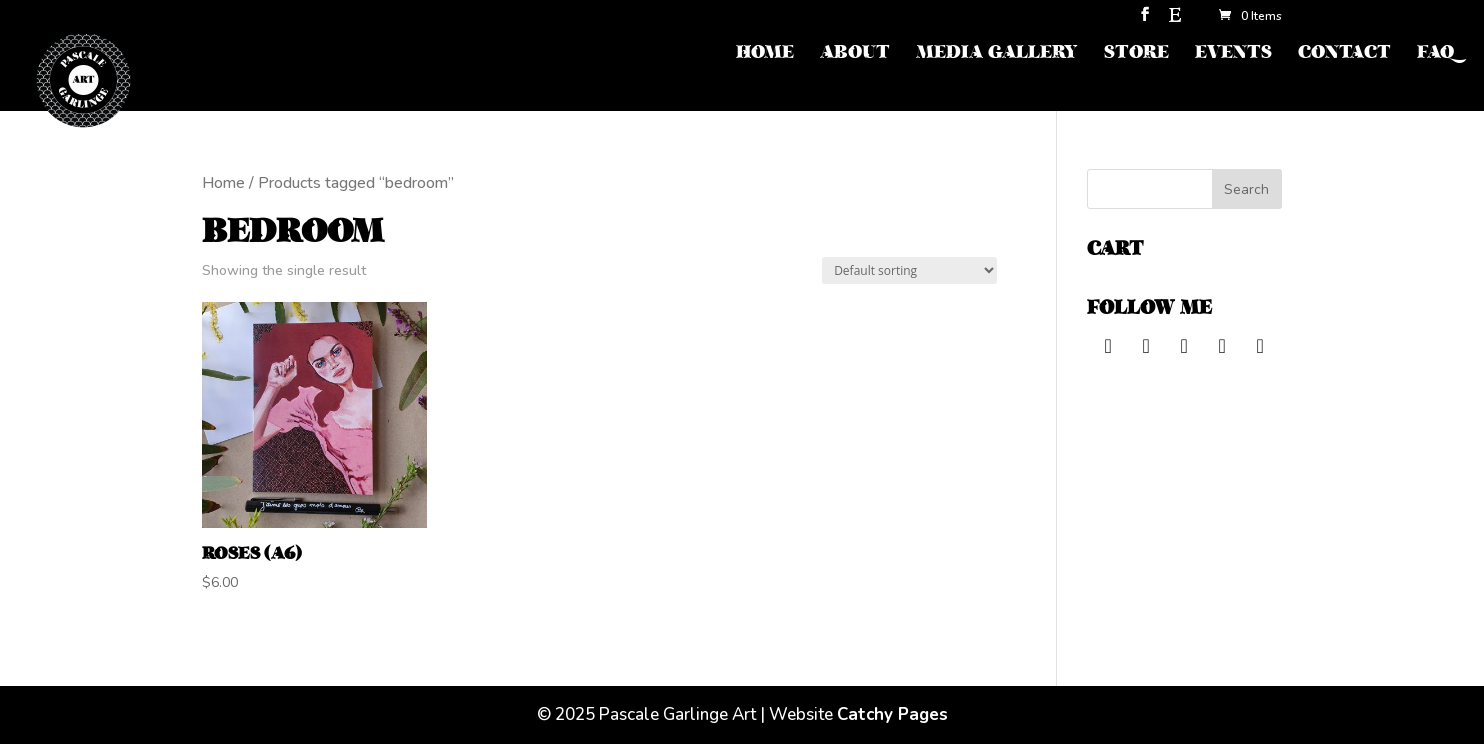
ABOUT (855, 54)
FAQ (1435, 54)
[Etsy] (1175, 20)
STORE (1136, 54)
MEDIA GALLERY (997, 54)
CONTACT (1344, 54)
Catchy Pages (892, 714)
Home (223, 183)
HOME (765, 54)
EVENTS (1233, 54)
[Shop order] (909, 270)
